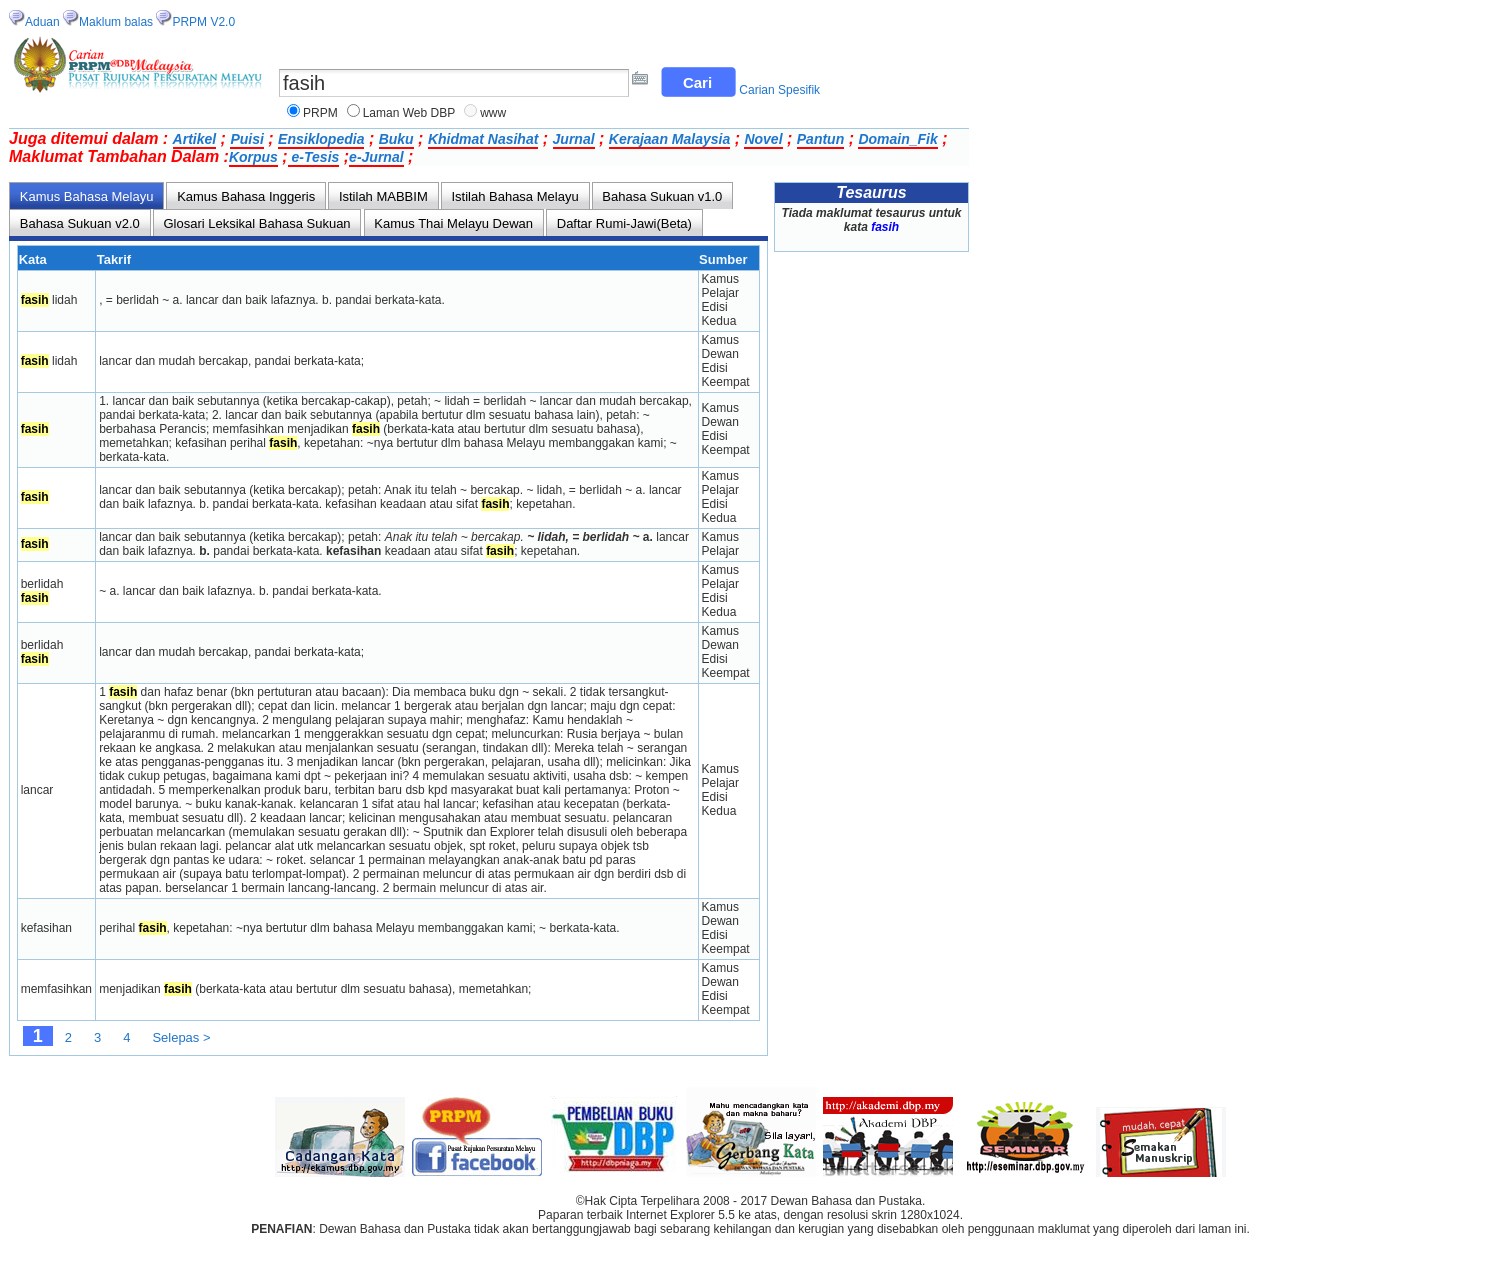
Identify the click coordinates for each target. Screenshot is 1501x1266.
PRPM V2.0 (203, 22)
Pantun (820, 139)
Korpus (253, 157)
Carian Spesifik (779, 90)
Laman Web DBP (409, 113)
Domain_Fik (897, 139)
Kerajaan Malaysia (669, 139)
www (493, 113)
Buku (396, 139)
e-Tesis (314, 157)
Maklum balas (116, 22)
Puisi (246, 139)
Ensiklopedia (321, 139)
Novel (763, 139)
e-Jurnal (376, 157)
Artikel (195, 139)
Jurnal (574, 139)
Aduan (42, 22)
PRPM (320, 113)
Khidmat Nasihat (483, 139)
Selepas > (181, 1037)
